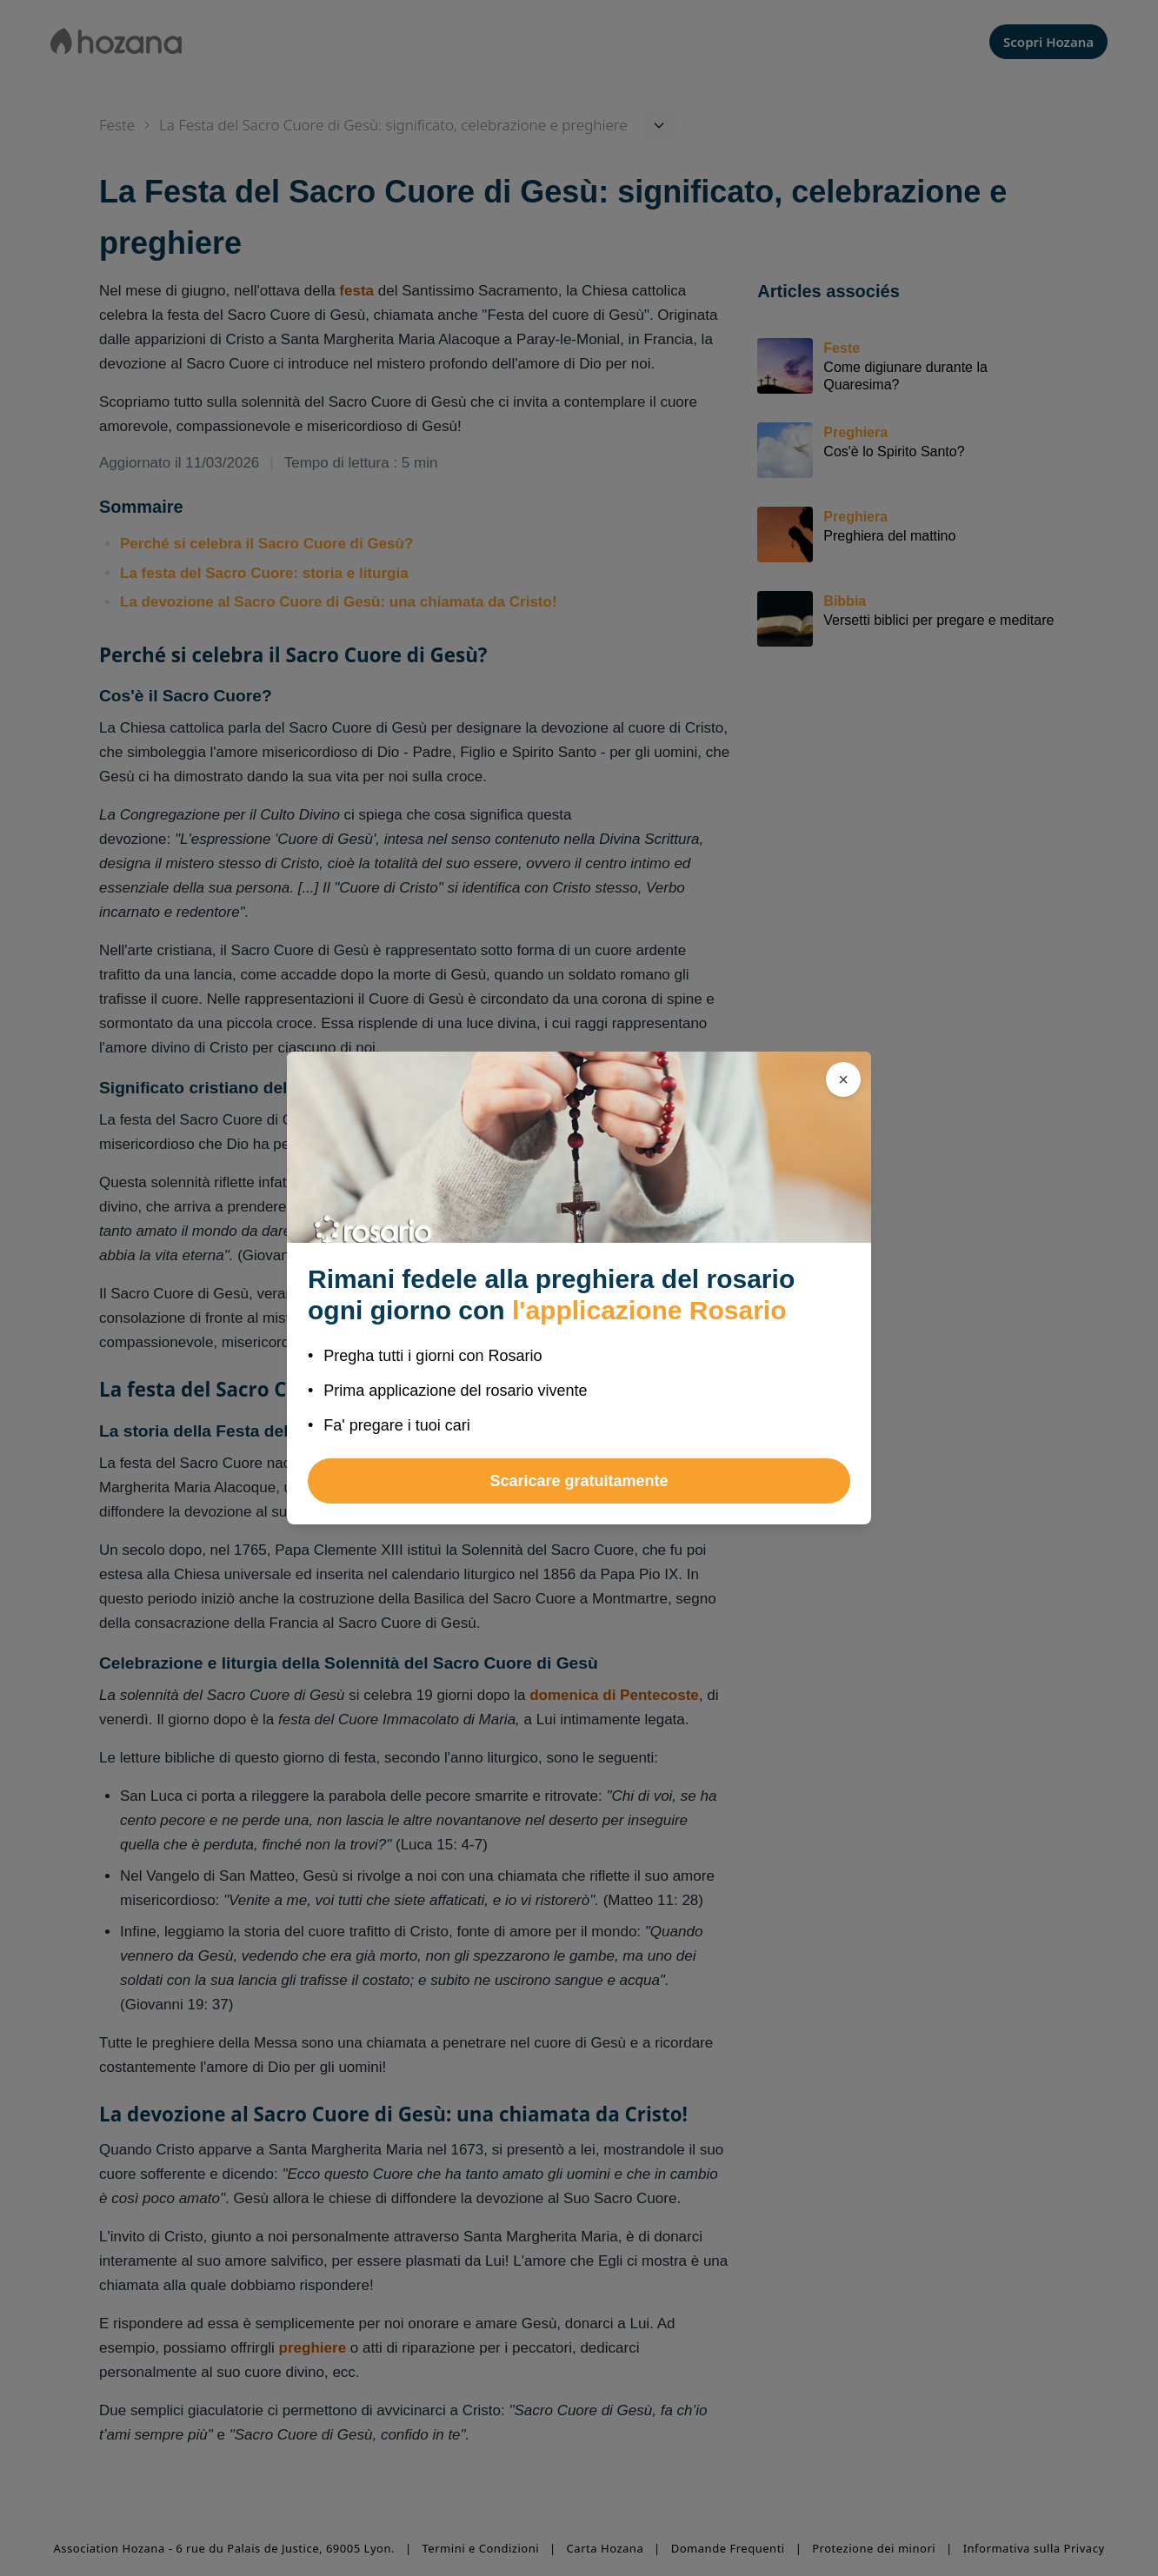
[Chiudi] (843, 1079)
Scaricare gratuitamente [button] (578, 1481)
